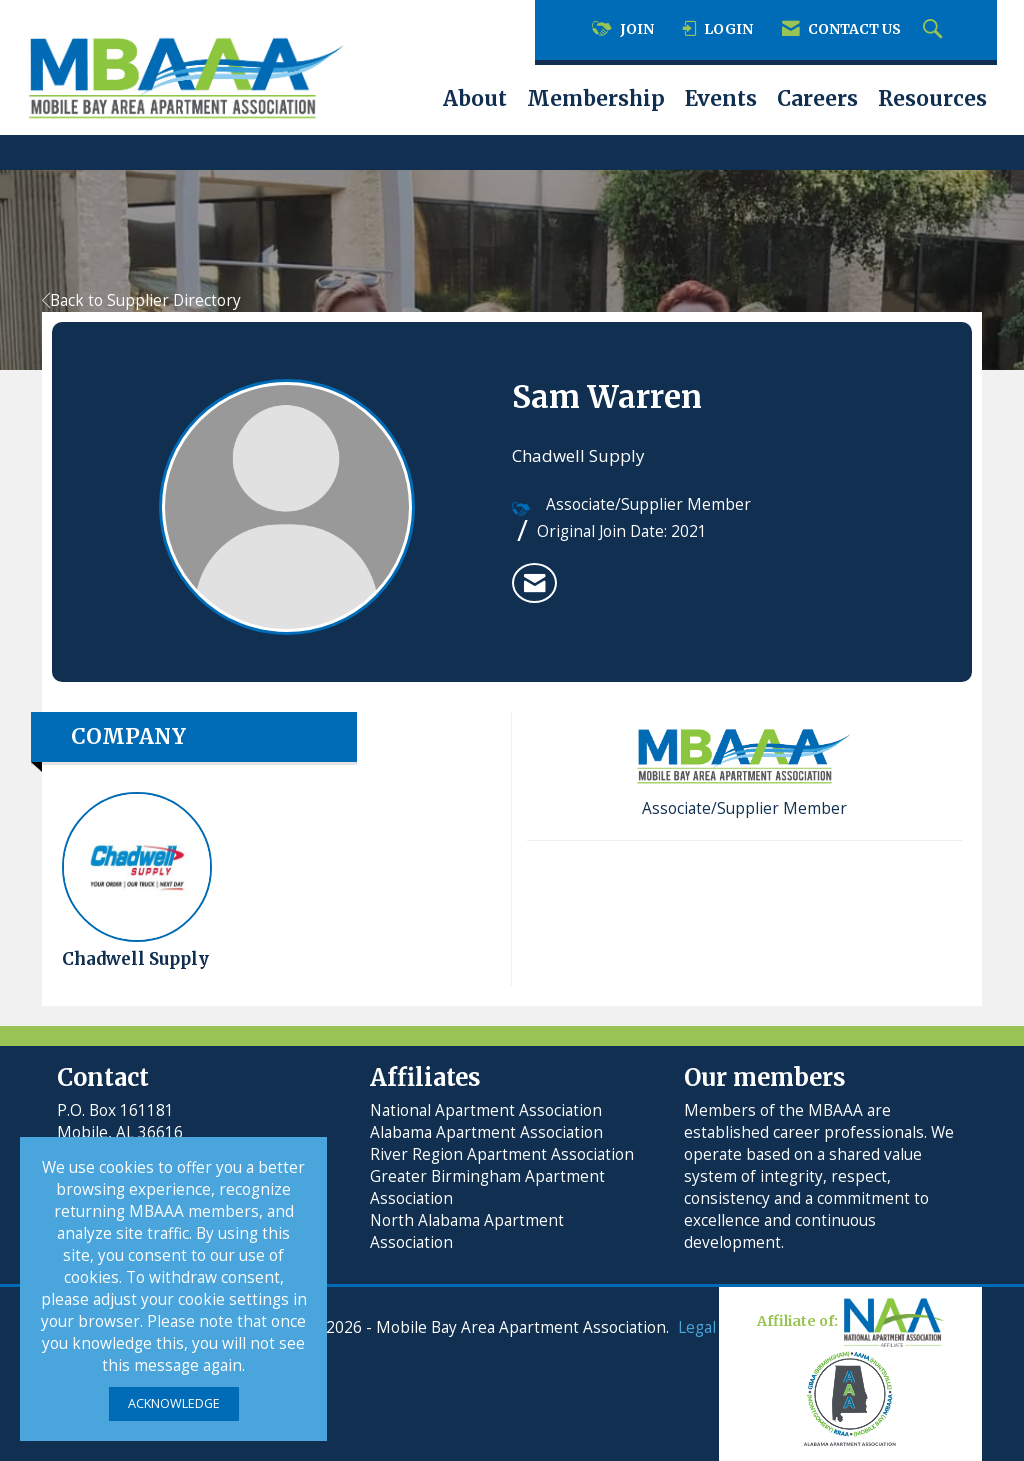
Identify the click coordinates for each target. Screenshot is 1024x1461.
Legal (697, 1327)
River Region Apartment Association (502, 1154)
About (475, 99)
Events (721, 99)
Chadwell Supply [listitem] (137, 881)
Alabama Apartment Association (486, 1132)
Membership (596, 99)
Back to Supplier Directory (141, 300)
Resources (932, 99)
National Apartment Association (486, 1110)
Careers (817, 99)
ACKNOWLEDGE (174, 1403)
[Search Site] (935, 30)
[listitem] (534, 583)
